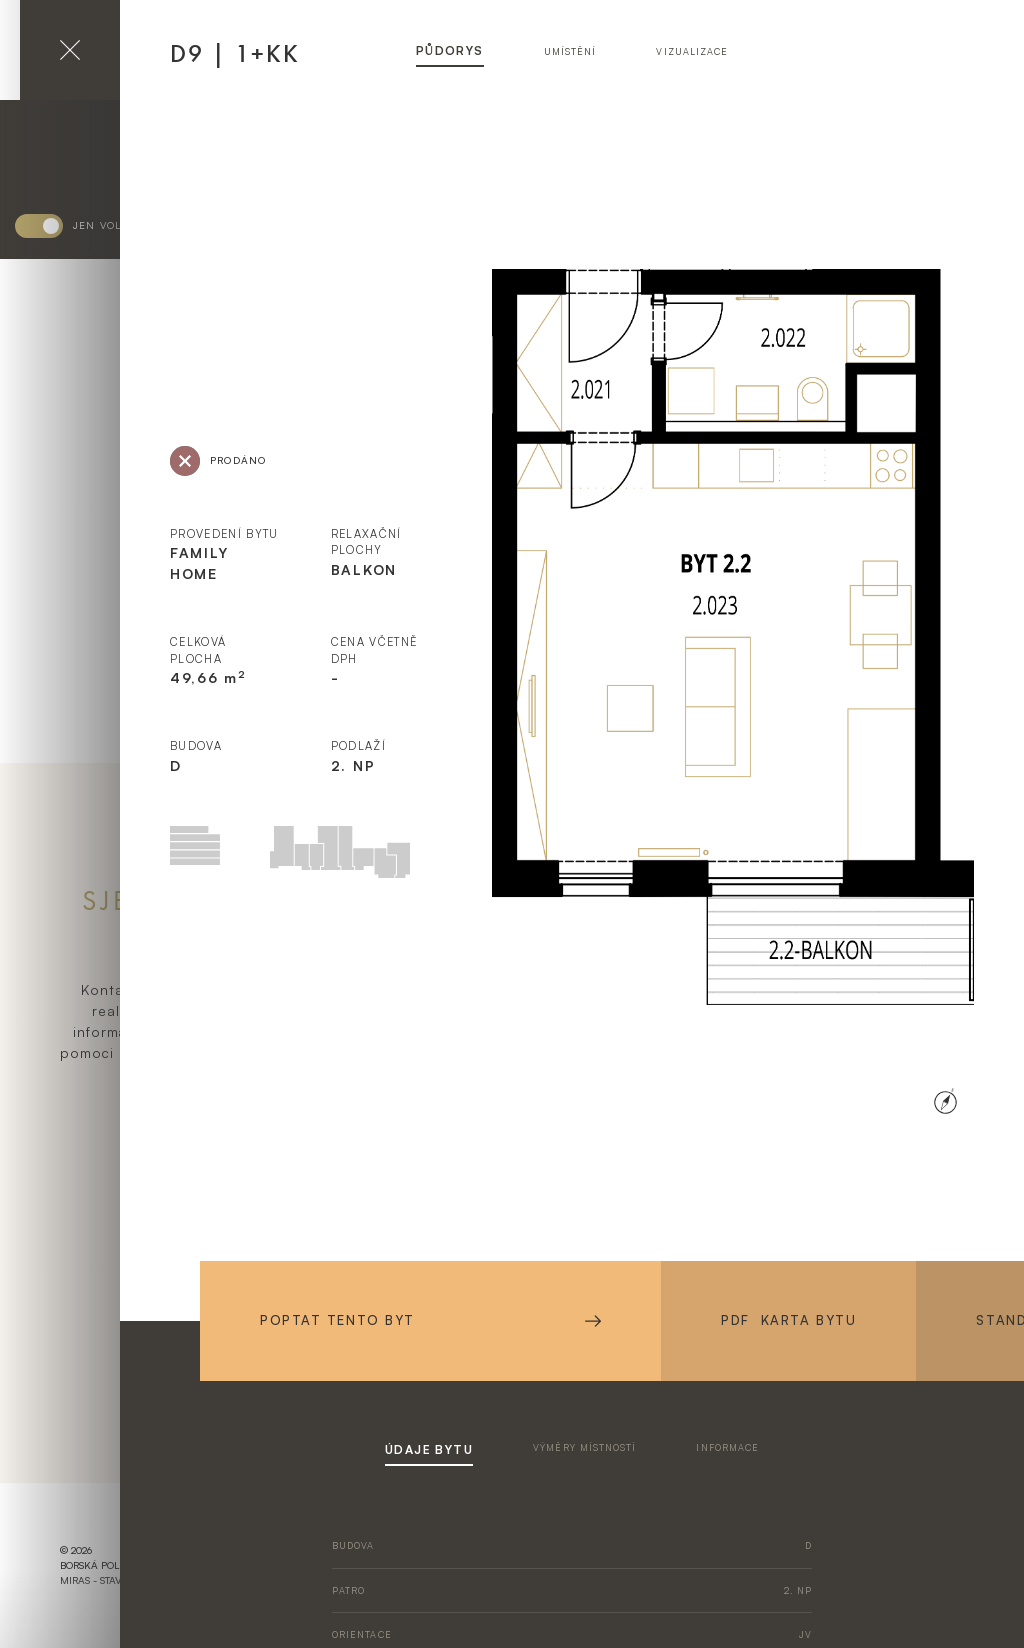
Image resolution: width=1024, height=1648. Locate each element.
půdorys (450, 50)
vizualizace (692, 51)
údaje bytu (429, 1449)
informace (727, 1447)
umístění (570, 51)
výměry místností (584, 1447)
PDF (788, 1321)
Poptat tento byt (430, 1320)
